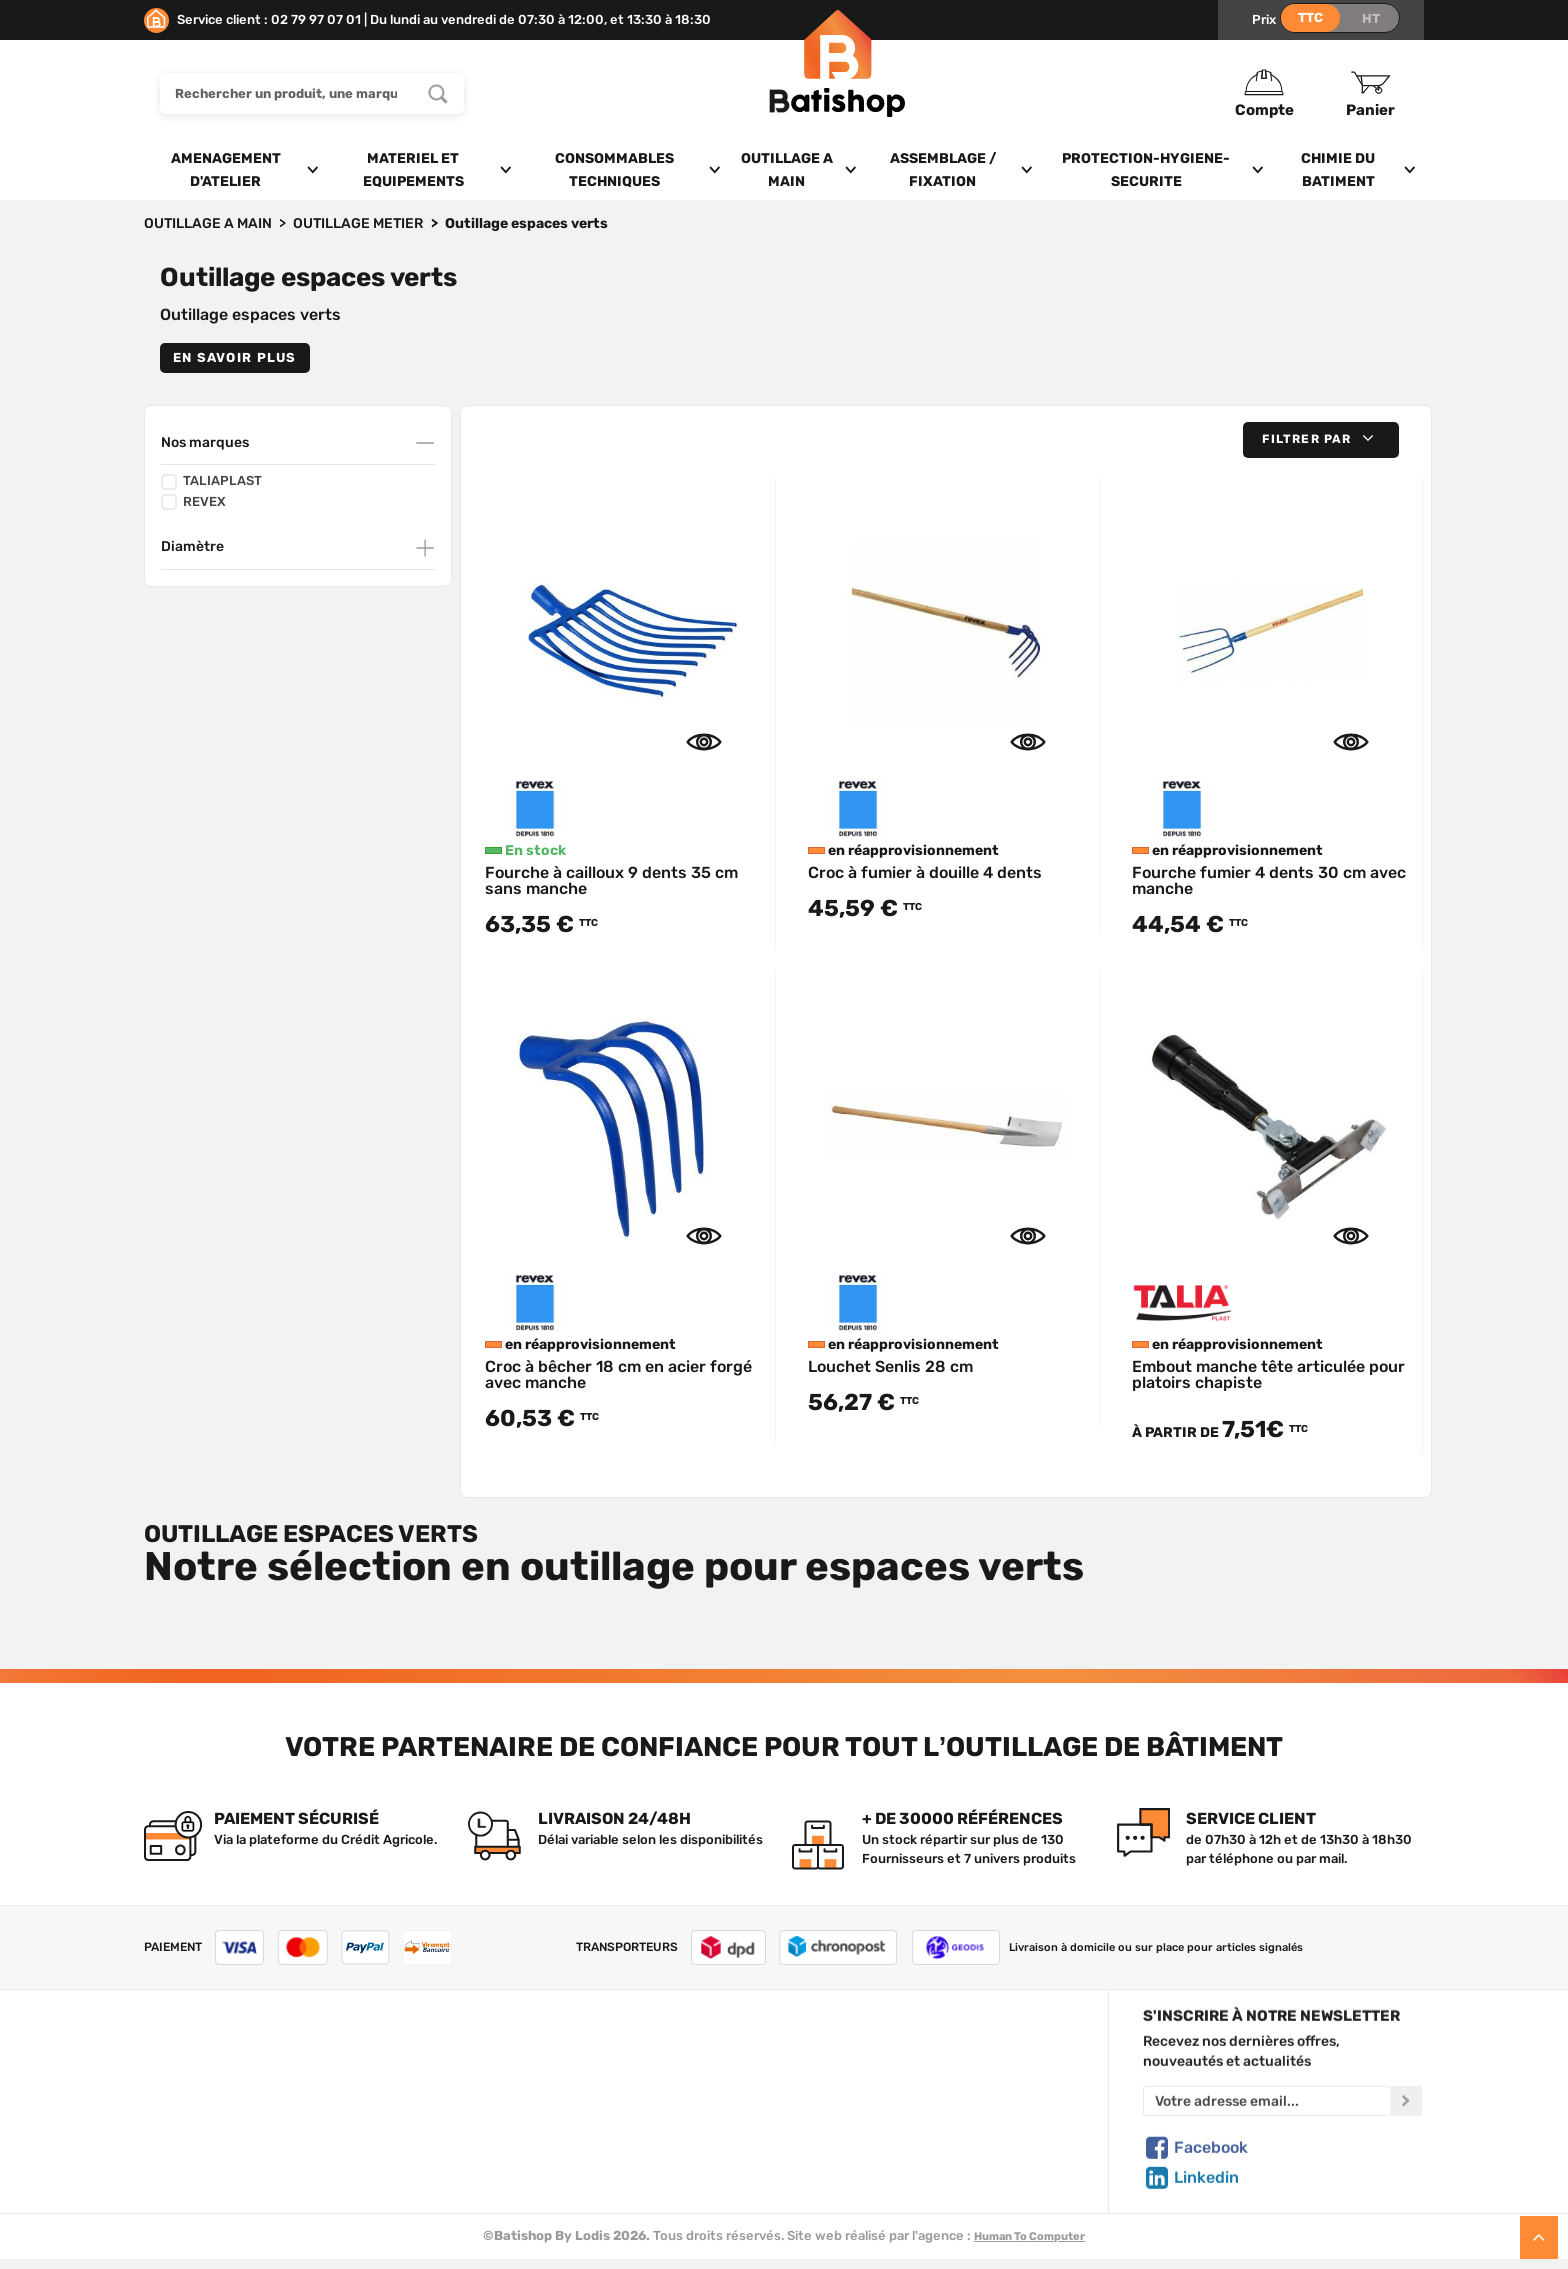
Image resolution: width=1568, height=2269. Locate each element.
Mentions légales (197, 2147)
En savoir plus (235, 357)
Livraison (172, 2171)
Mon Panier (852, 2078)
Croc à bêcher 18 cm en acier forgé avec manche (618, 1374)
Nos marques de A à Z (560, 2078)
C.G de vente (184, 2124)
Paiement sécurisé (875, 2147)
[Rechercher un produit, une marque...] (438, 93)
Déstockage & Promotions (575, 2171)
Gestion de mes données (895, 2124)
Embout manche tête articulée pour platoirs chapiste (1268, 1374)
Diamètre (192, 546)
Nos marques (205, 442)
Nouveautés (531, 2124)
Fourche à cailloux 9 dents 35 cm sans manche (611, 880)
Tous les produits (546, 2055)
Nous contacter (192, 2078)
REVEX (193, 502)
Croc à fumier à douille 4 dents (925, 872)
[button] (1321, 439)
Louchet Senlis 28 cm (890, 1366)
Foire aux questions (205, 2101)
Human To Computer (1029, 2236)
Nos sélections (539, 2101)
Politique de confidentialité (901, 2101)
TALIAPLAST (211, 481)
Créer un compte (870, 2055)
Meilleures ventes (548, 2147)
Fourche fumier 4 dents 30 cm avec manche (1269, 880)
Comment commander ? (219, 2194)
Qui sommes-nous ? (206, 2055)
